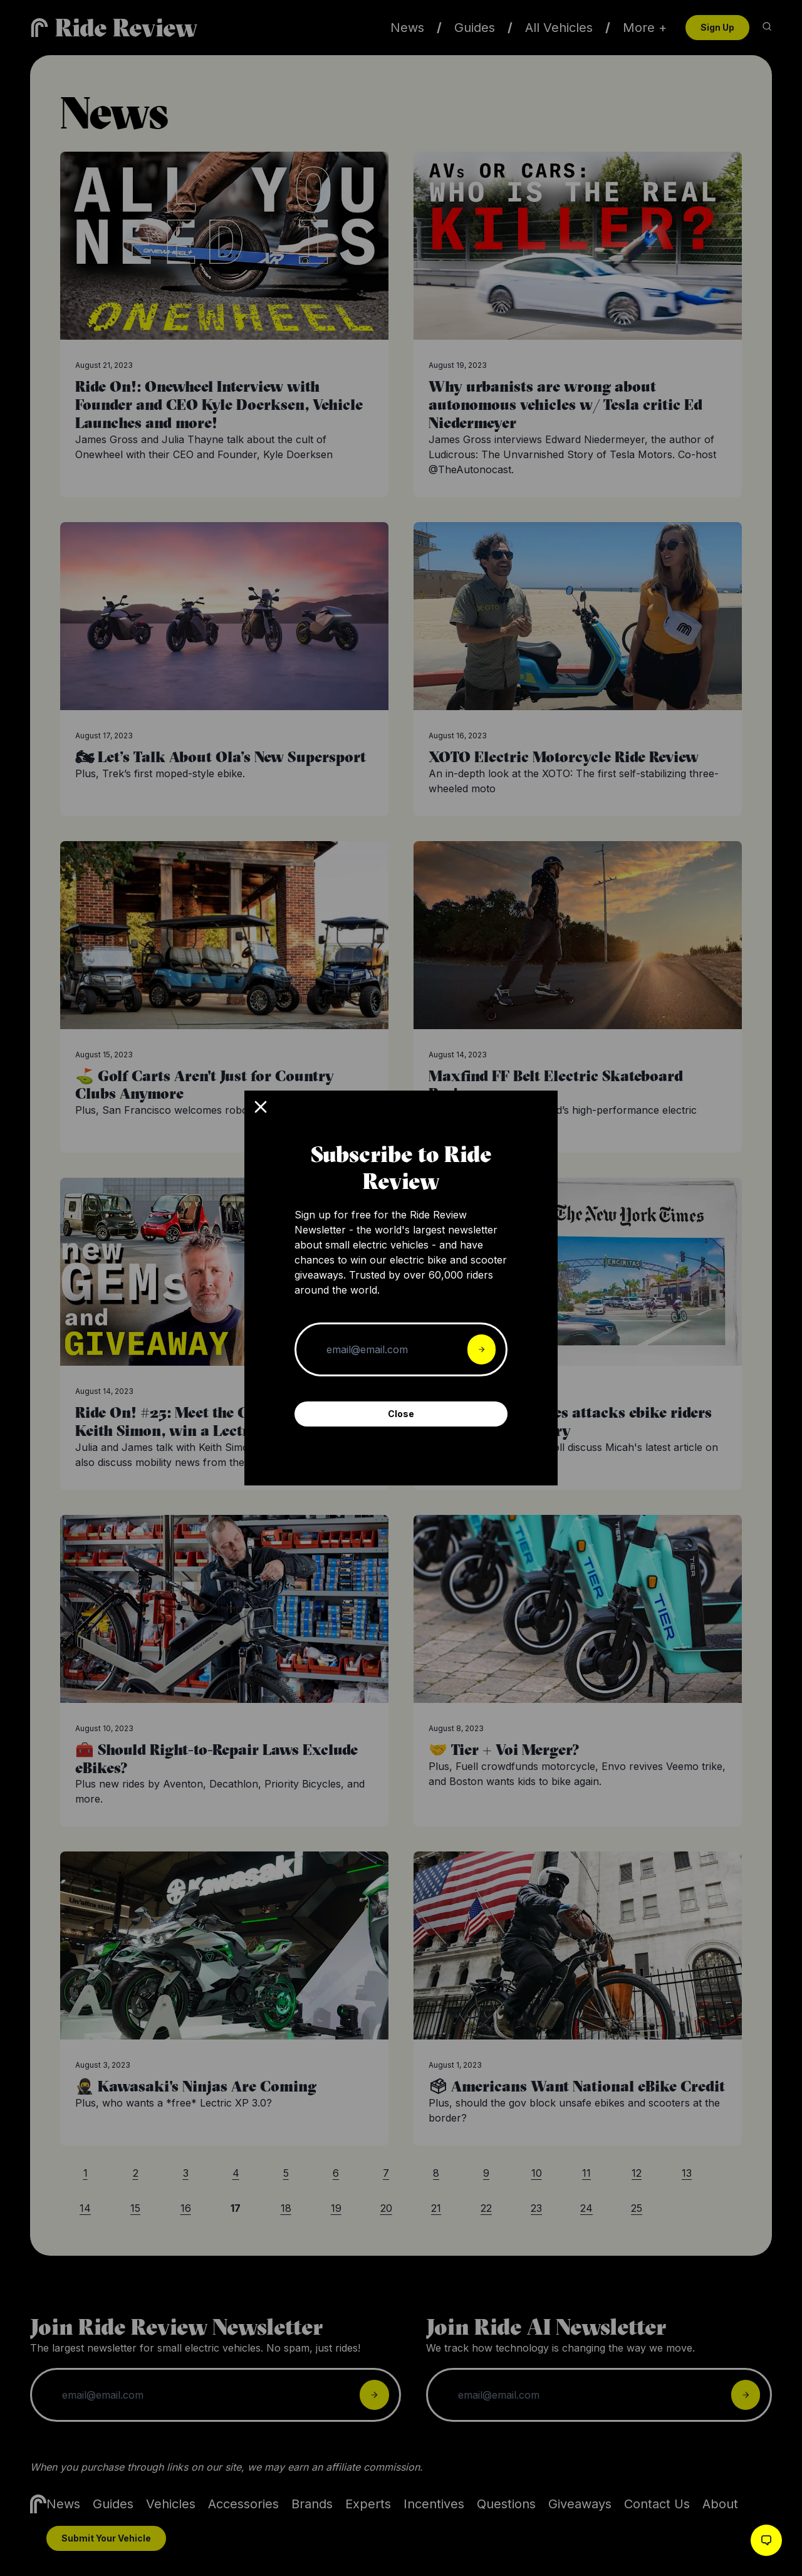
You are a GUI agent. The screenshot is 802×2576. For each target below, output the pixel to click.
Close (401, 1413)
